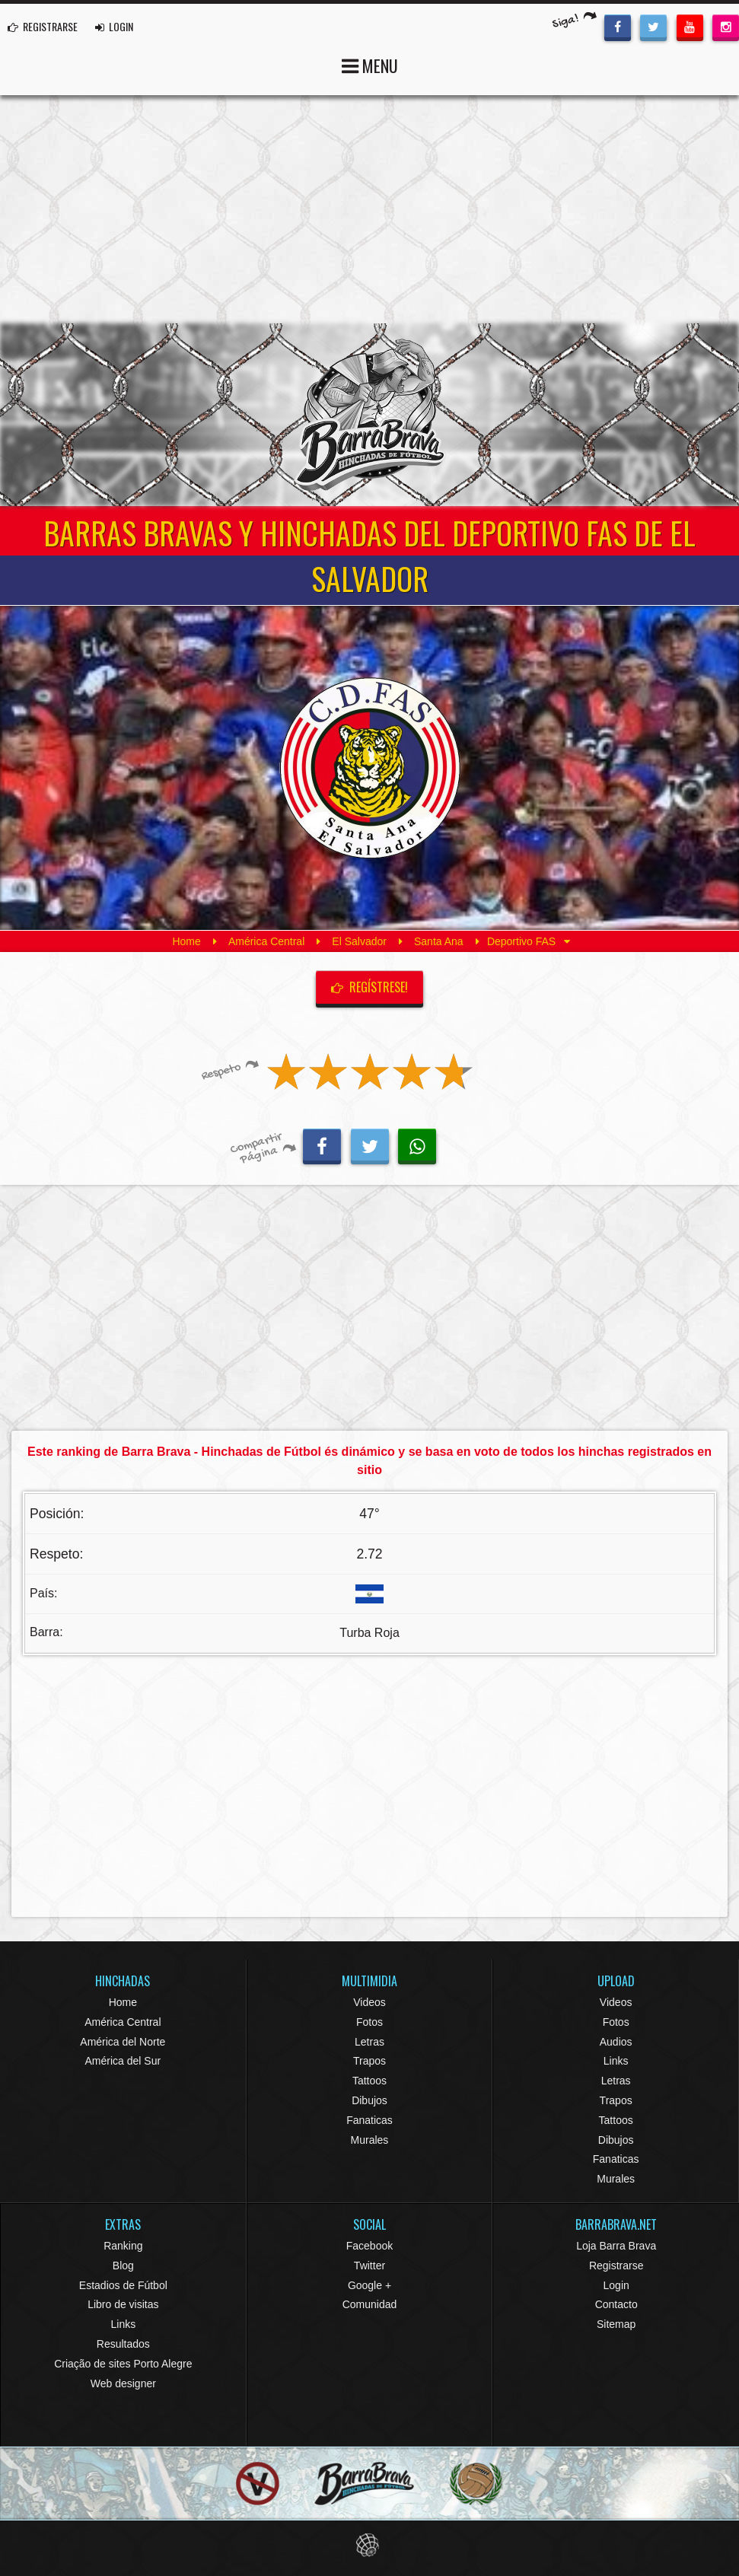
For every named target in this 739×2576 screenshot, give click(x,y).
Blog (123, 2265)
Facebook (369, 2246)
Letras (369, 2042)
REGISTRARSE (43, 26)
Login (616, 2285)
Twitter (369, 2265)
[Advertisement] (369, 209)
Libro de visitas (123, 2304)
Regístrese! (370, 987)
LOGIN (114, 26)
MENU (370, 64)
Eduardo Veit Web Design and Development (369, 2545)
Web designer (123, 2383)
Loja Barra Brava (616, 2246)
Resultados (123, 2344)
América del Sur (123, 2061)
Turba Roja (369, 1632)
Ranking (123, 2246)
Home (186, 941)
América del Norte (122, 2042)
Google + (369, 2285)
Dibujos (369, 2100)
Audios (616, 2042)
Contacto (616, 2304)
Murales (370, 2140)
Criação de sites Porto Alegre (123, 2364)
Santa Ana (438, 941)
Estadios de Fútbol (123, 2285)
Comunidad (369, 2304)
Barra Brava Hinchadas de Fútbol (370, 415)
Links (616, 2061)
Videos (369, 2002)
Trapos (369, 2061)
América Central (266, 941)
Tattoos (369, 2080)
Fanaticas (369, 2120)
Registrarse (616, 2265)
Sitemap (616, 2324)
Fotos (369, 2022)
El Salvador (359, 941)
